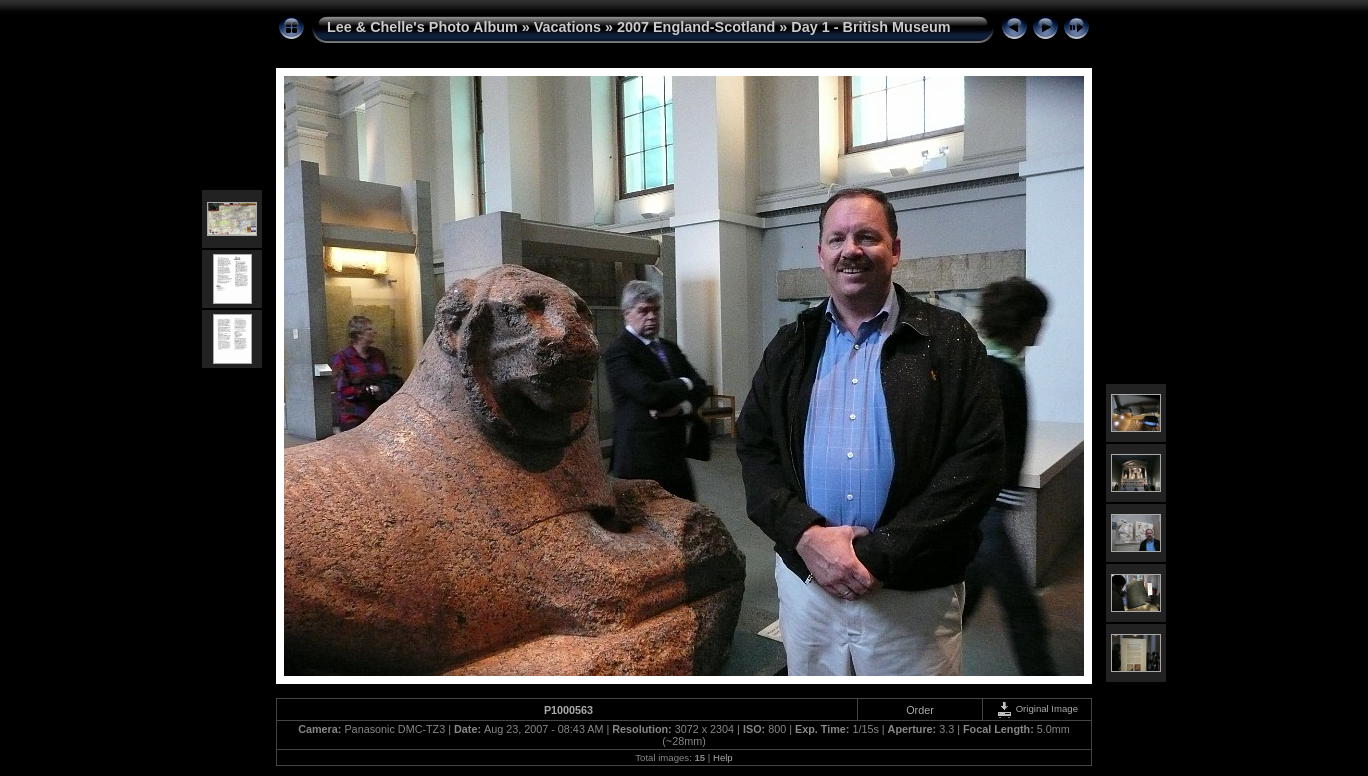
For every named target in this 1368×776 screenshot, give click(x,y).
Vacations (567, 27)
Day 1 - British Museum (870, 27)
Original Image (1037, 708)
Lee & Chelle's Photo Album (422, 27)
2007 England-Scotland (696, 27)
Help (723, 757)
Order (920, 710)
